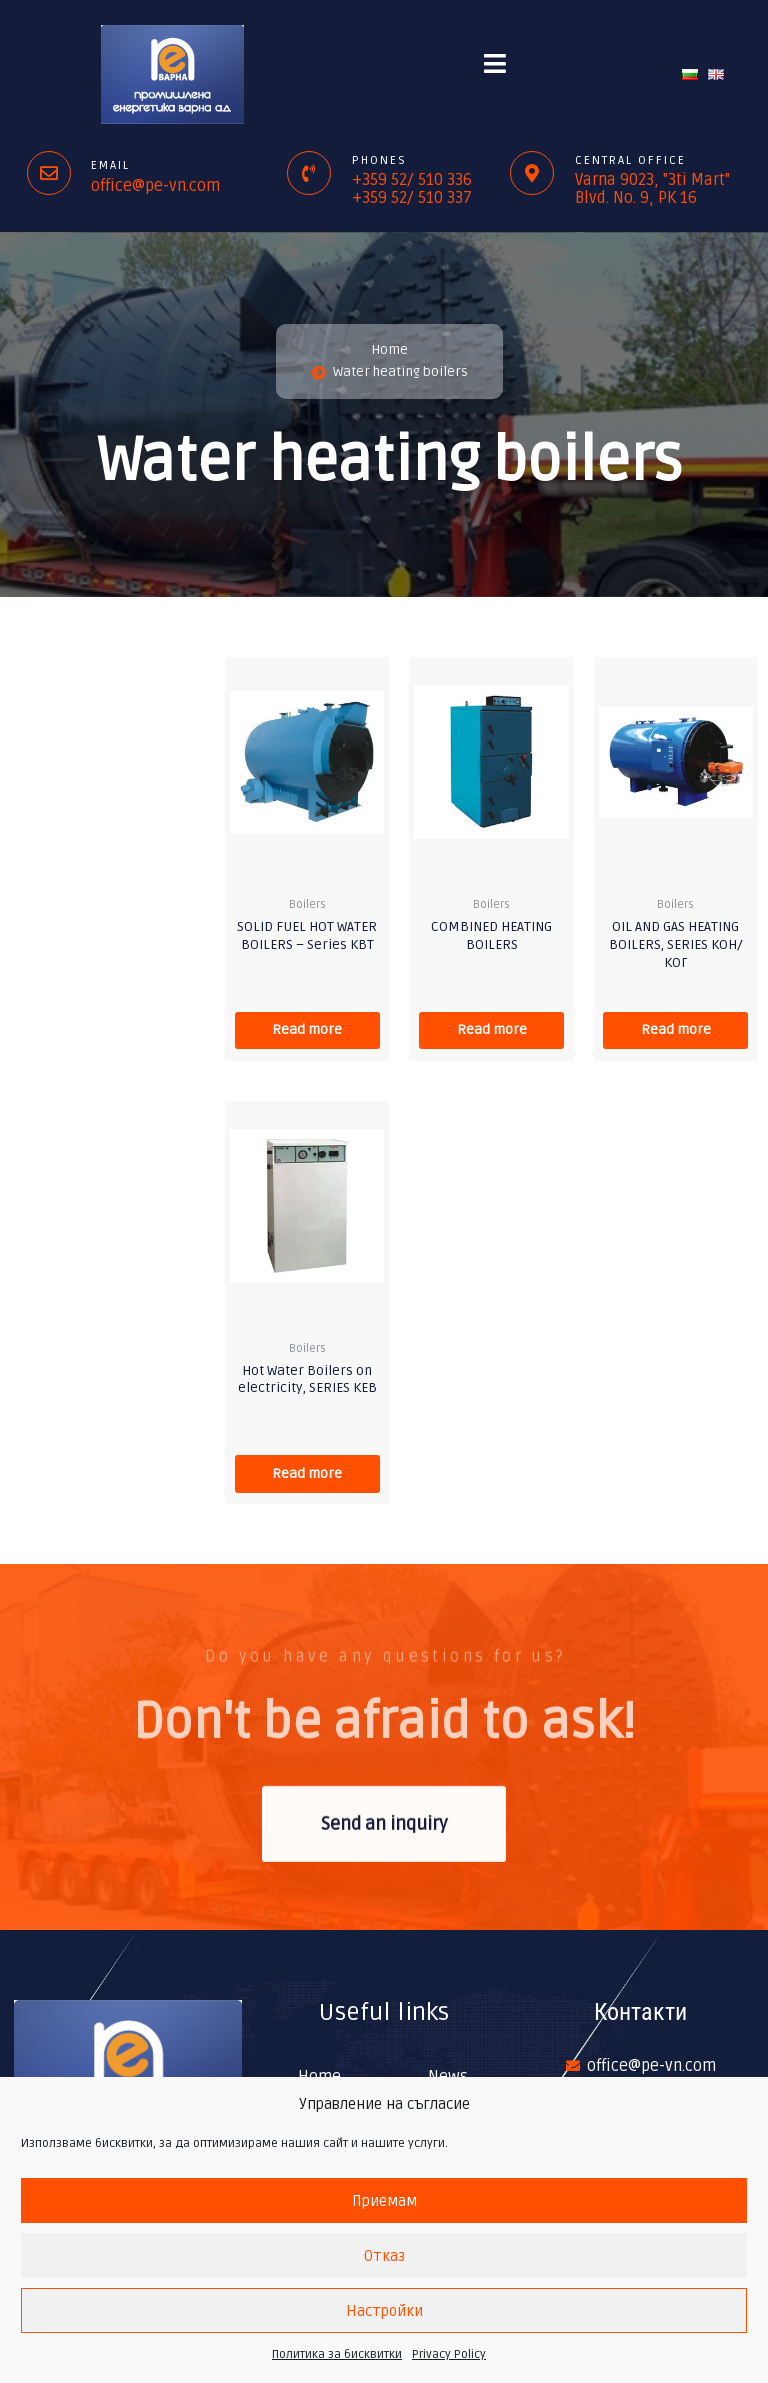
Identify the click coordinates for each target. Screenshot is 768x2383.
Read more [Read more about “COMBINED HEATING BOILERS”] (492, 1030)
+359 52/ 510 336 (412, 180)
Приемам (384, 2201)
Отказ (384, 2256)
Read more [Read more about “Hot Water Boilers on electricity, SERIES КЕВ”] (307, 1474)
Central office (630, 160)
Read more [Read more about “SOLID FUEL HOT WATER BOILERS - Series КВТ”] (307, 1030)
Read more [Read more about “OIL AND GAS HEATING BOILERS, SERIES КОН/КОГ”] (676, 1030)
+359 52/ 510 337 (412, 198)
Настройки (384, 2311)
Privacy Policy (449, 2354)
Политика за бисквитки (337, 2354)
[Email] (49, 173)
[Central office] (532, 173)
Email (110, 165)
